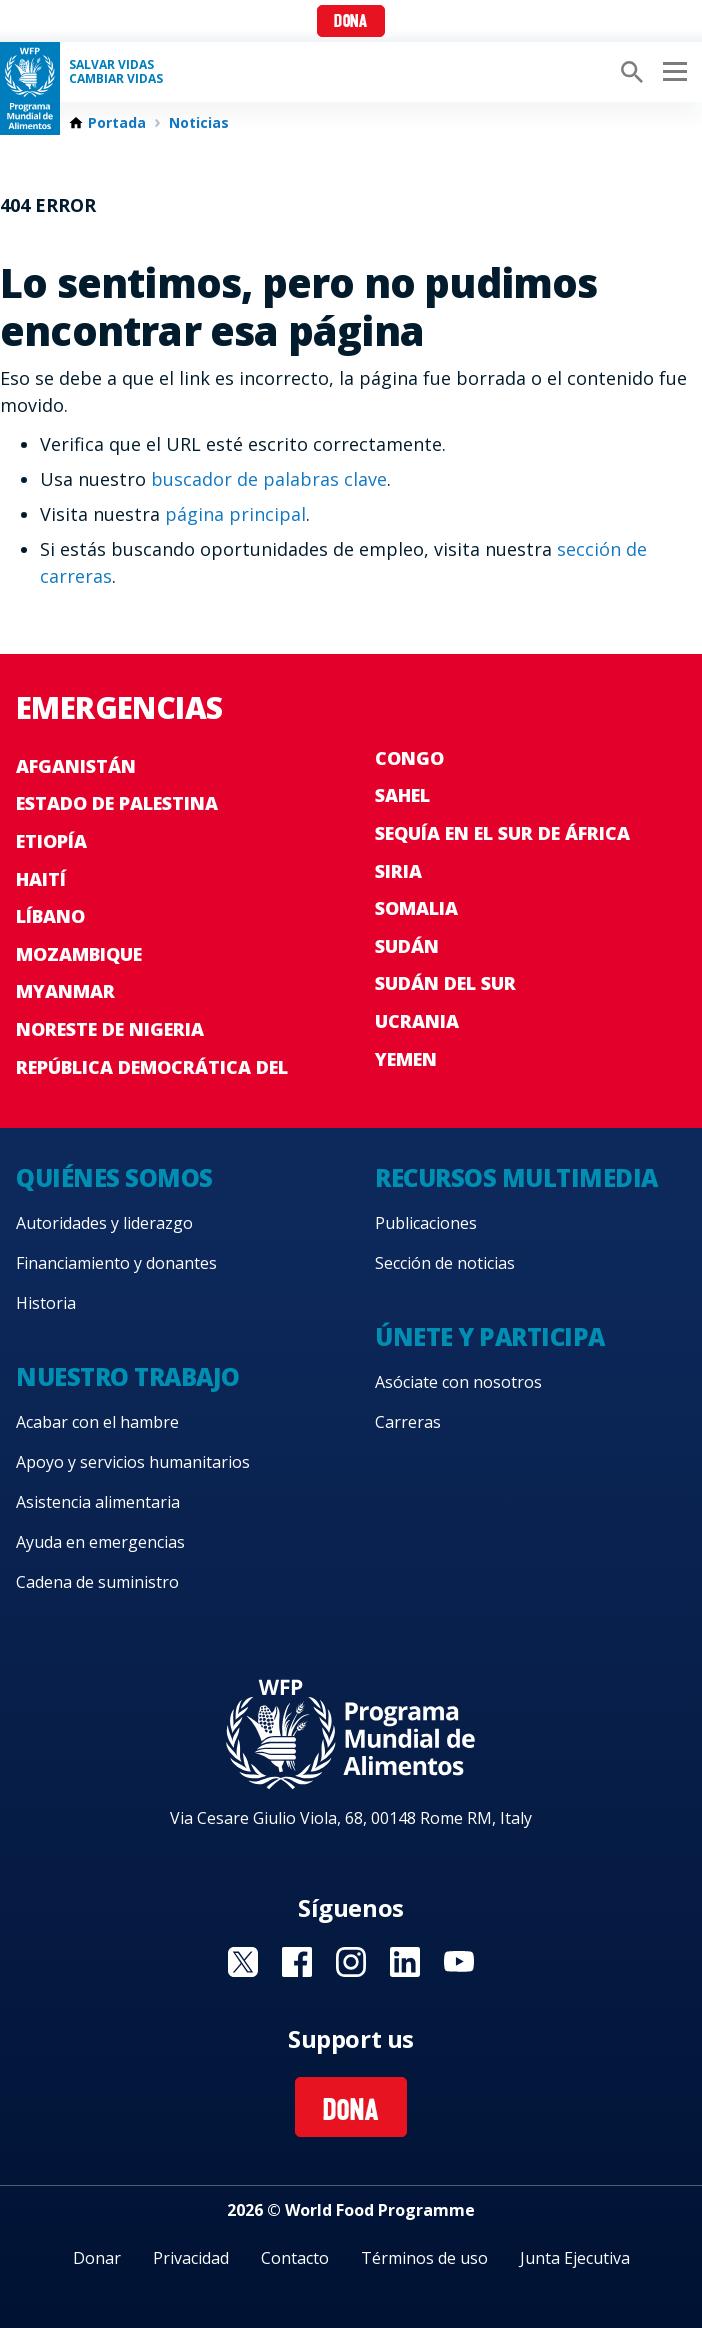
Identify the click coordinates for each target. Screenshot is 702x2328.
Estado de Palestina (117, 803)
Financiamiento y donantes (116, 1263)
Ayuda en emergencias (100, 1542)
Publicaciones (426, 1223)
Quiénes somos (114, 1177)
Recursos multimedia (516, 1177)
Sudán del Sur (445, 983)
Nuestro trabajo (128, 1376)
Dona (350, 22)
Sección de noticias (445, 1263)
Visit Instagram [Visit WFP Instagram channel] (351, 1962)
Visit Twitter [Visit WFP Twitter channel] (243, 1962)
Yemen (406, 1059)
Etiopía (51, 841)
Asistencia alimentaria (98, 1502)
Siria (398, 871)
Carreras (408, 1422)
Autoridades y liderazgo (104, 1223)
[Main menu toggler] (672, 72)
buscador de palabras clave (269, 479)
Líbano (50, 916)
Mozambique (79, 954)
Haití (41, 879)
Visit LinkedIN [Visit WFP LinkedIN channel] (405, 1962)
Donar (97, 2258)
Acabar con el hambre (97, 1422)
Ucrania (417, 1021)
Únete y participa (490, 1336)
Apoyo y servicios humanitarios (133, 1462)
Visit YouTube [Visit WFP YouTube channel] (459, 1962)
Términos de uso (424, 2258)
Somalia (416, 908)
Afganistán (76, 766)
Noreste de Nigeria (110, 1029)
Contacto (295, 2258)
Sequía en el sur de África (502, 833)
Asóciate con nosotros (458, 1382)
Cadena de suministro (97, 1582)
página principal (235, 514)
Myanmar (65, 991)
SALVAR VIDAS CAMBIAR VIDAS (116, 72)
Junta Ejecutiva (575, 2258)
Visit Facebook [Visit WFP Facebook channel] (297, 1962)
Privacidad (191, 2258)
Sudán (407, 946)
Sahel (402, 795)
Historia (46, 1303)
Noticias (199, 123)
